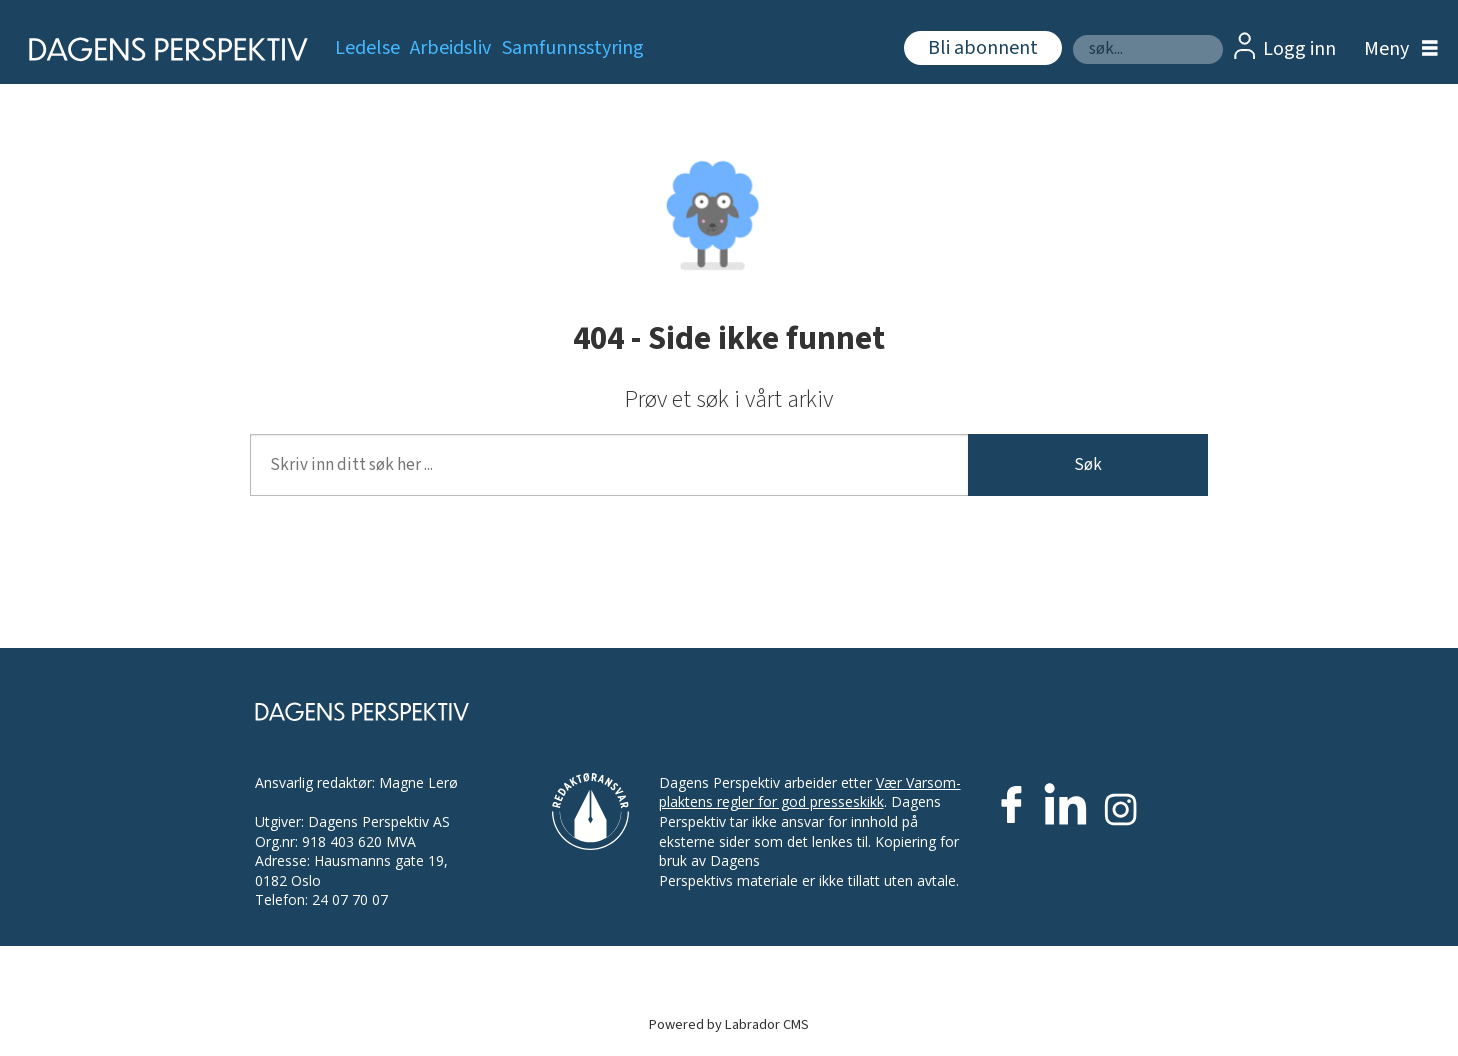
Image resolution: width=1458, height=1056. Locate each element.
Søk (1088, 465)
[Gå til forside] (161, 49)
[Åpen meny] (1396, 49)
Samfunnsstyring (573, 48)
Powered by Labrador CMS (729, 1024)
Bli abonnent (983, 48)
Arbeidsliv (450, 48)
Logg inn (1299, 49)
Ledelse (367, 48)
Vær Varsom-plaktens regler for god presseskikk (810, 792)
